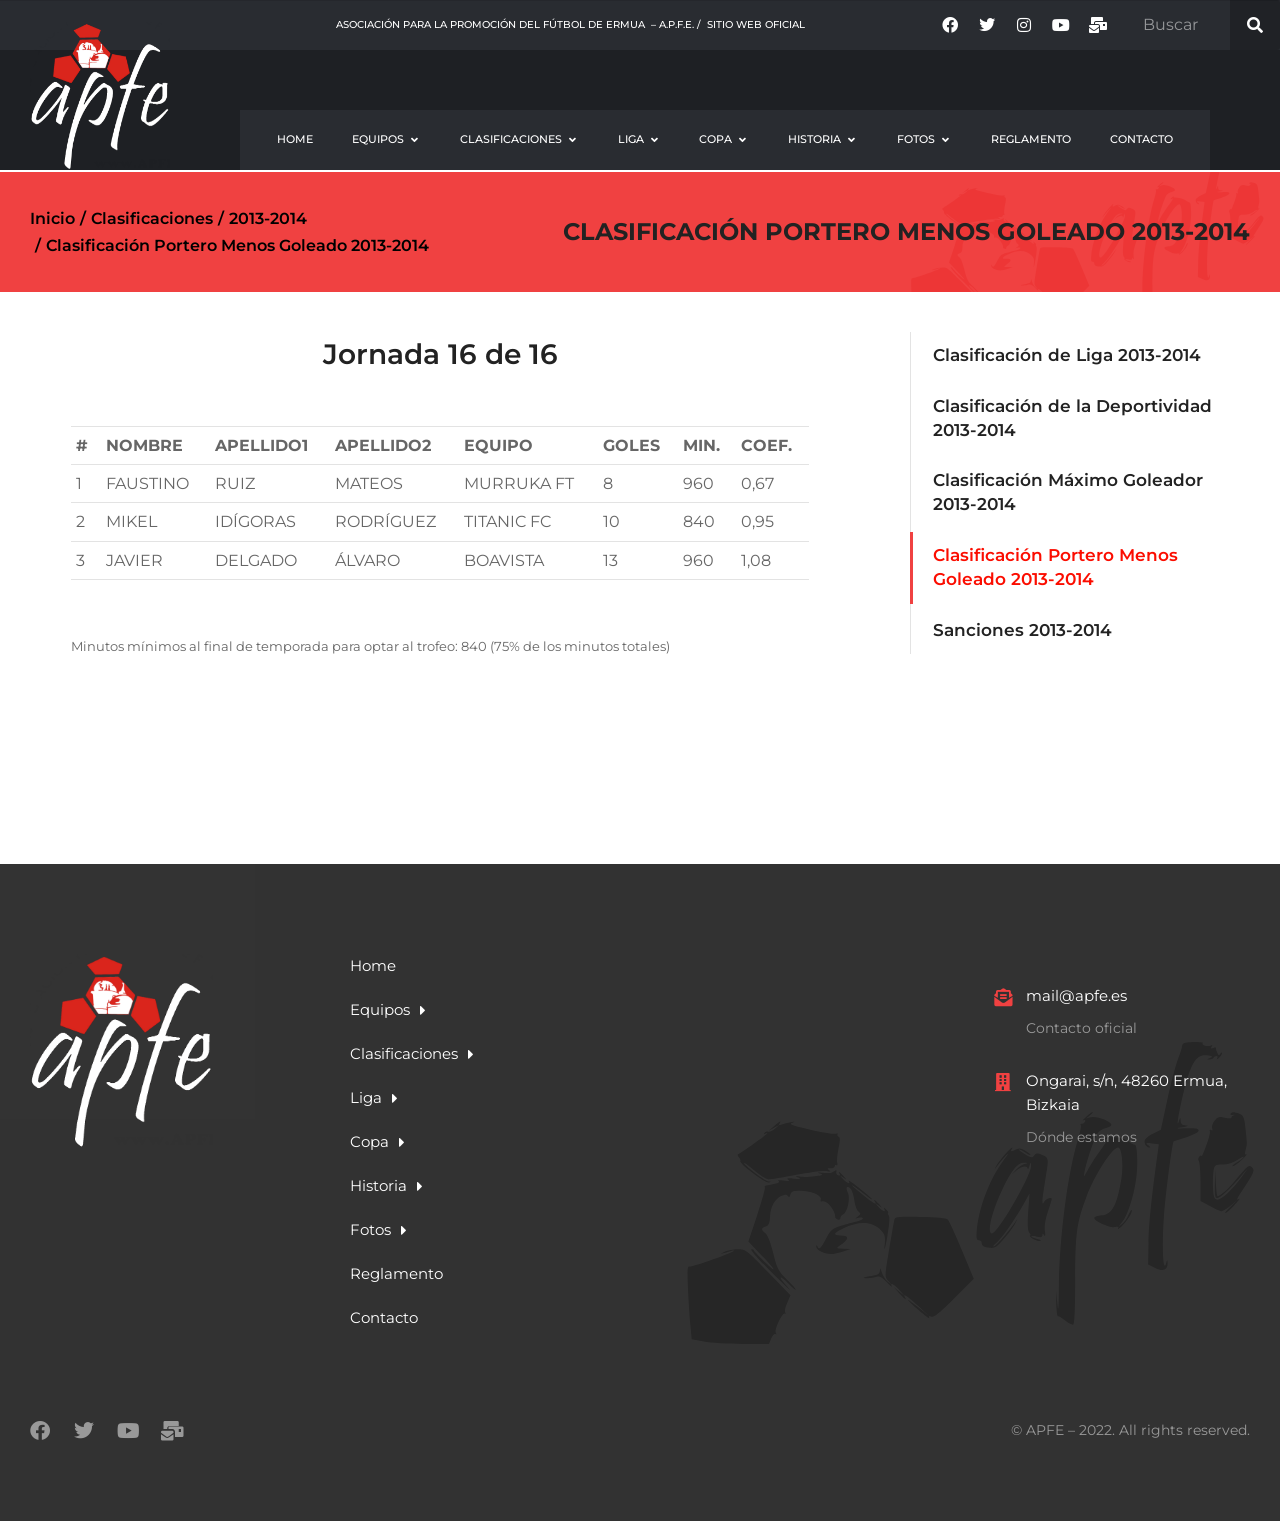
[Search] (1255, 25)
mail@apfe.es (1076, 995)
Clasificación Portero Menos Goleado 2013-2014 (906, 231)
